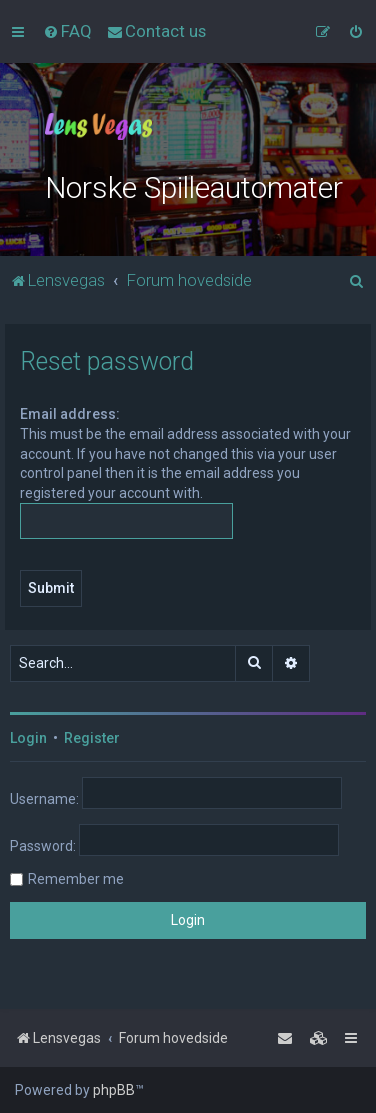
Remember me (76, 879)
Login (28, 738)
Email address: (70, 414)
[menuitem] (67, 31)
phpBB (114, 1090)
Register (92, 738)
